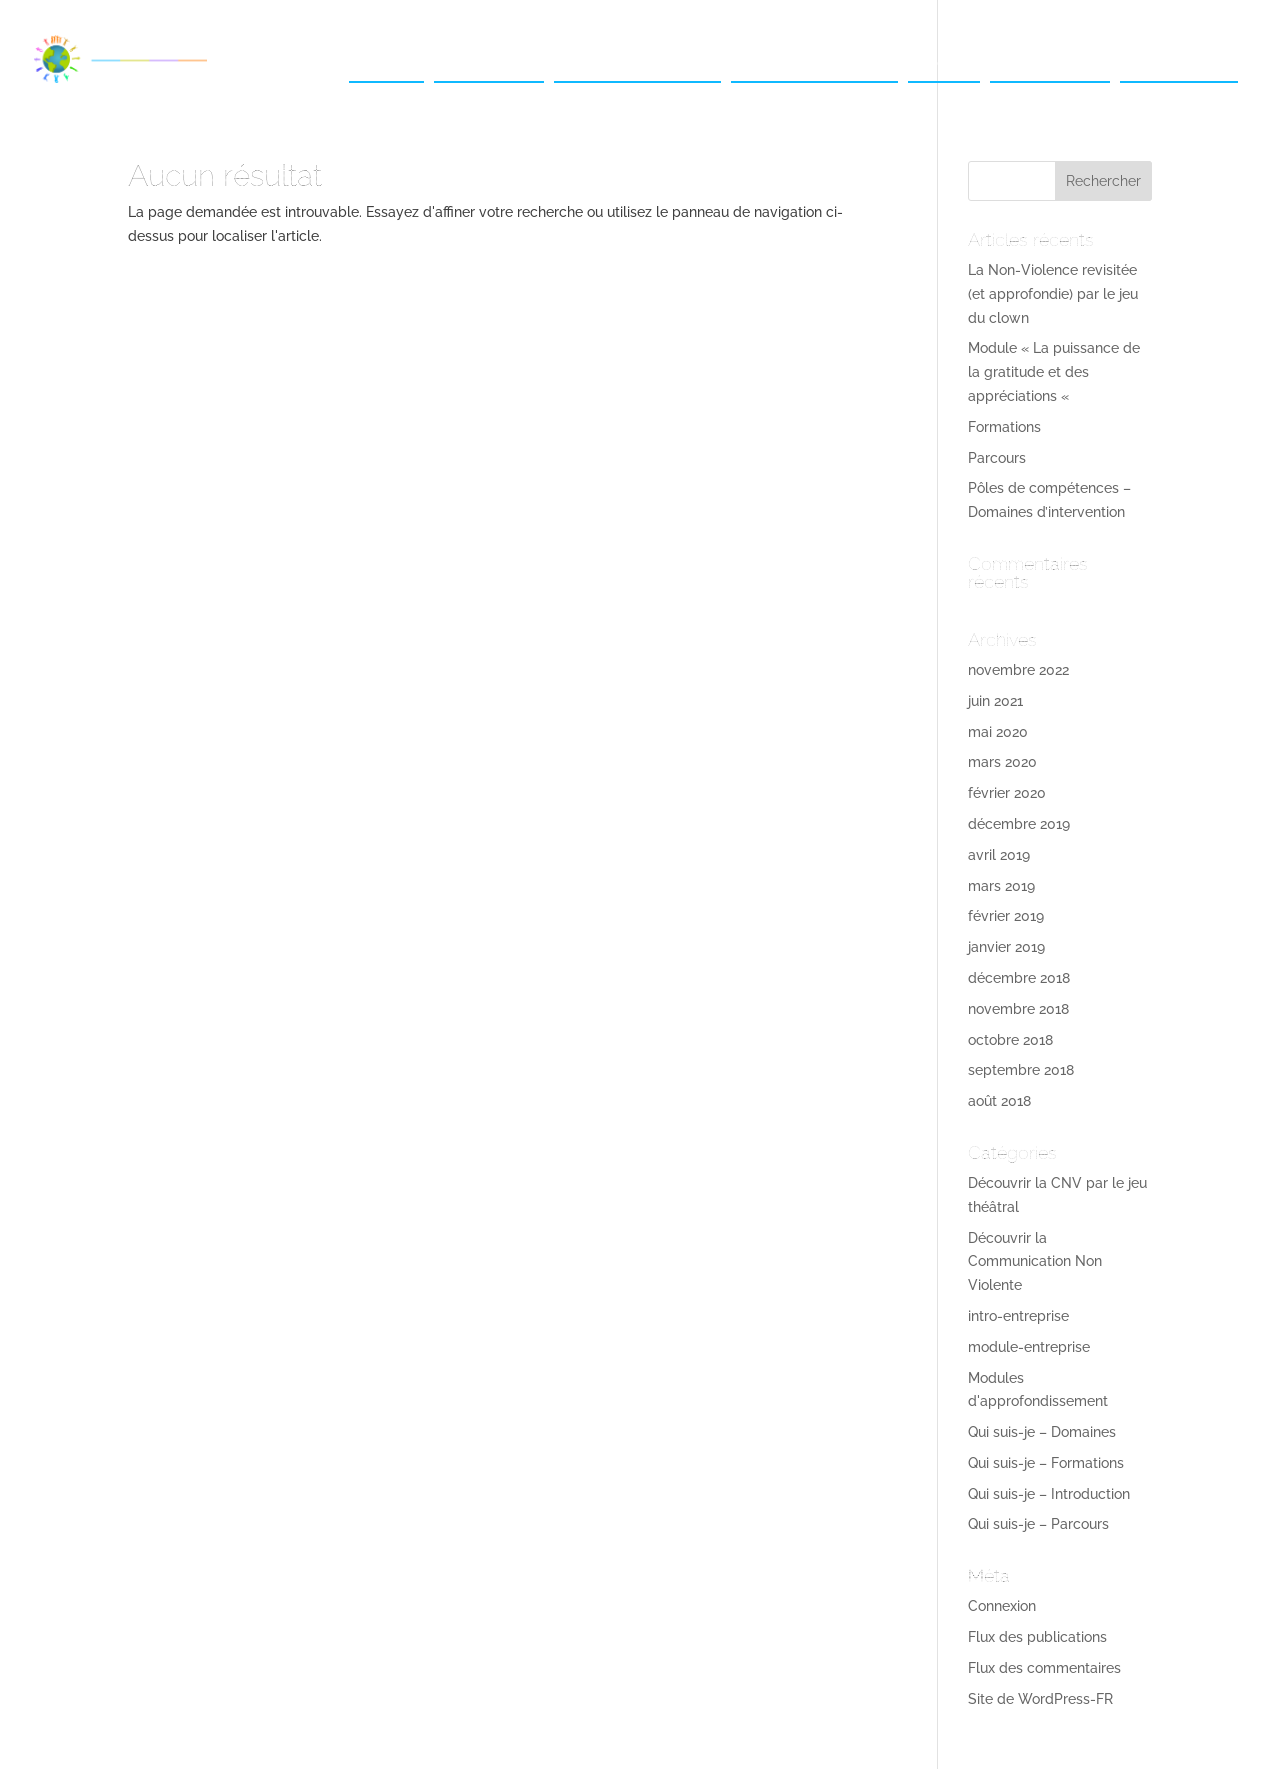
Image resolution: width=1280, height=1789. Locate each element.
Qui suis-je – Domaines (1042, 1432)
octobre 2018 (1010, 1040)
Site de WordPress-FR (1040, 1699)
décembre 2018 (1019, 978)
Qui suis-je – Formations (1046, 1463)
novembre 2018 (1018, 1009)
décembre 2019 (1019, 824)
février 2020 (1007, 793)
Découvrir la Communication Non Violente (1035, 1262)
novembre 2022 (1018, 670)
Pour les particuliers (814, 62)
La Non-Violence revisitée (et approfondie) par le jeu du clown (1053, 294)
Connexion (1002, 1606)
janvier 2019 (1006, 947)
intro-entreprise (1018, 1316)
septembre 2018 (1021, 1070)
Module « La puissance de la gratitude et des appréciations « (1054, 372)
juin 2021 (995, 701)
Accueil (386, 62)
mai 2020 (998, 732)
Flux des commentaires (1044, 1668)
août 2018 (999, 1101)
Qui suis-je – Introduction (1049, 1494)
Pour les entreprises (637, 62)
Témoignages (1050, 62)
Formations (1004, 427)
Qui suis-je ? (489, 62)
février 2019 (1006, 916)
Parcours (997, 458)
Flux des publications (1037, 1637)
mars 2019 (1001, 886)
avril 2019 (999, 855)
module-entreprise (1029, 1347)
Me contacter (1179, 62)
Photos (944, 62)
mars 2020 (1002, 762)
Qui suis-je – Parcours (1038, 1524)
